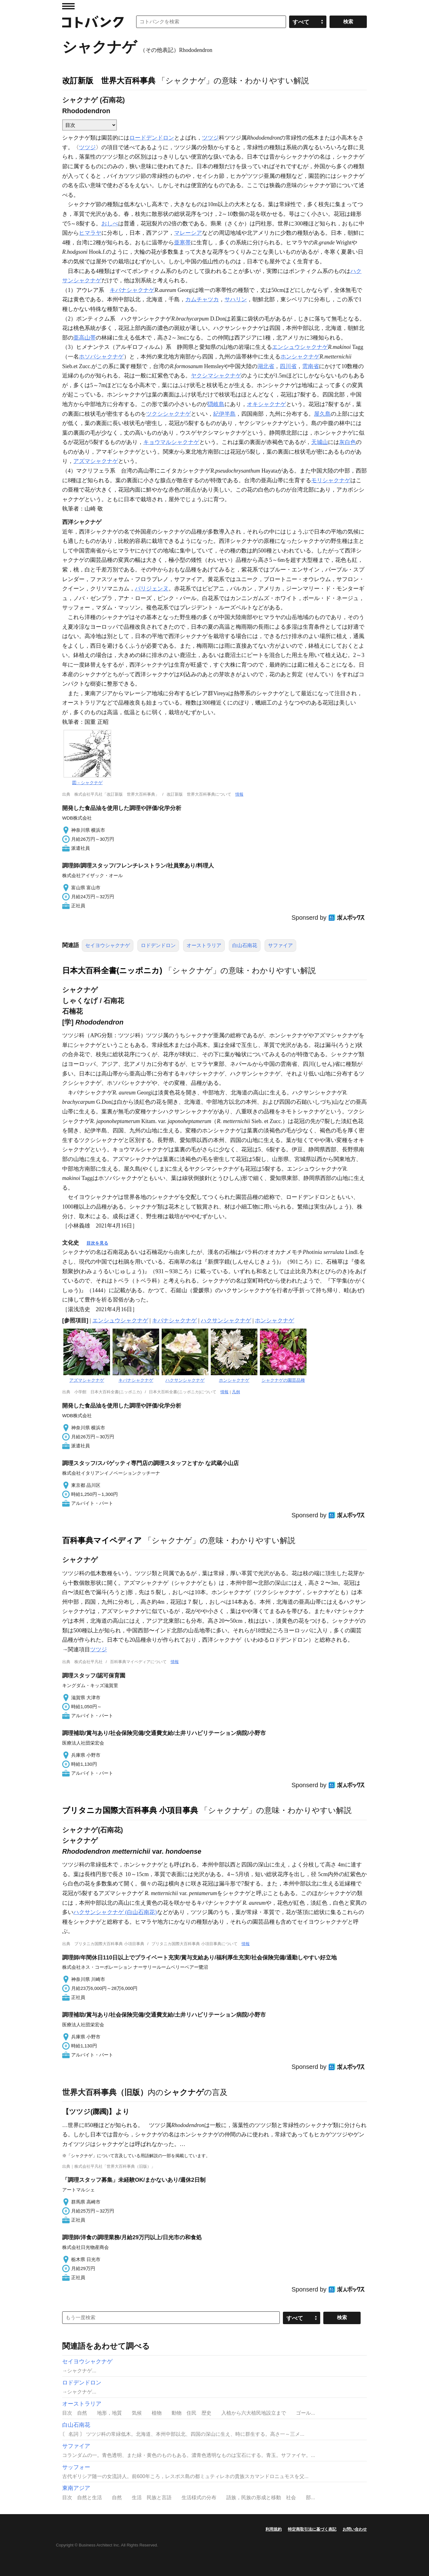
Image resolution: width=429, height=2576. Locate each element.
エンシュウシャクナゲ (300, 347)
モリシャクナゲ (330, 480)
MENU (68, 6)
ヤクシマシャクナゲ (216, 375)
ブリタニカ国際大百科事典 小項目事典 (130, 1810)
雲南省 (310, 366)
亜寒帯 (182, 242)
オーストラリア (204, 945)
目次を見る (97, 1243)
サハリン (235, 299)
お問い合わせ (355, 2529)
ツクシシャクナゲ (168, 414)
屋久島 (322, 414)
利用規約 (273, 2529)
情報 (239, 794)
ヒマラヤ (90, 233)
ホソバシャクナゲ (101, 357)
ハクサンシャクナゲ (226, 1320)
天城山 (319, 442)
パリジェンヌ (151, 588)
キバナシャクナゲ (132, 290)
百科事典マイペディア (102, 1540)
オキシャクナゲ (266, 404)
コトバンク (93, 22)
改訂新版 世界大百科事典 (108, 80)
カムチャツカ (202, 299)
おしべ (109, 223)
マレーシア (188, 233)
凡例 (236, 1392)
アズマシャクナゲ (95, 461)
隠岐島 (216, 404)
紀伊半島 (224, 414)
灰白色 (347, 442)
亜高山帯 (84, 338)
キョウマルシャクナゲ (171, 442)
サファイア (280, 945)
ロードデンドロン (151, 138)
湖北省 (265, 366)
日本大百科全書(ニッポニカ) (112, 970)
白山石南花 (244, 945)
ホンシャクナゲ (300, 357)
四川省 (288, 366)
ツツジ (210, 138)
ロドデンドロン (158, 945)
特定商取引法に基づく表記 (312, 2529)
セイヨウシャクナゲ (107, 945)
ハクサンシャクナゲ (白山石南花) (115, 1912)
